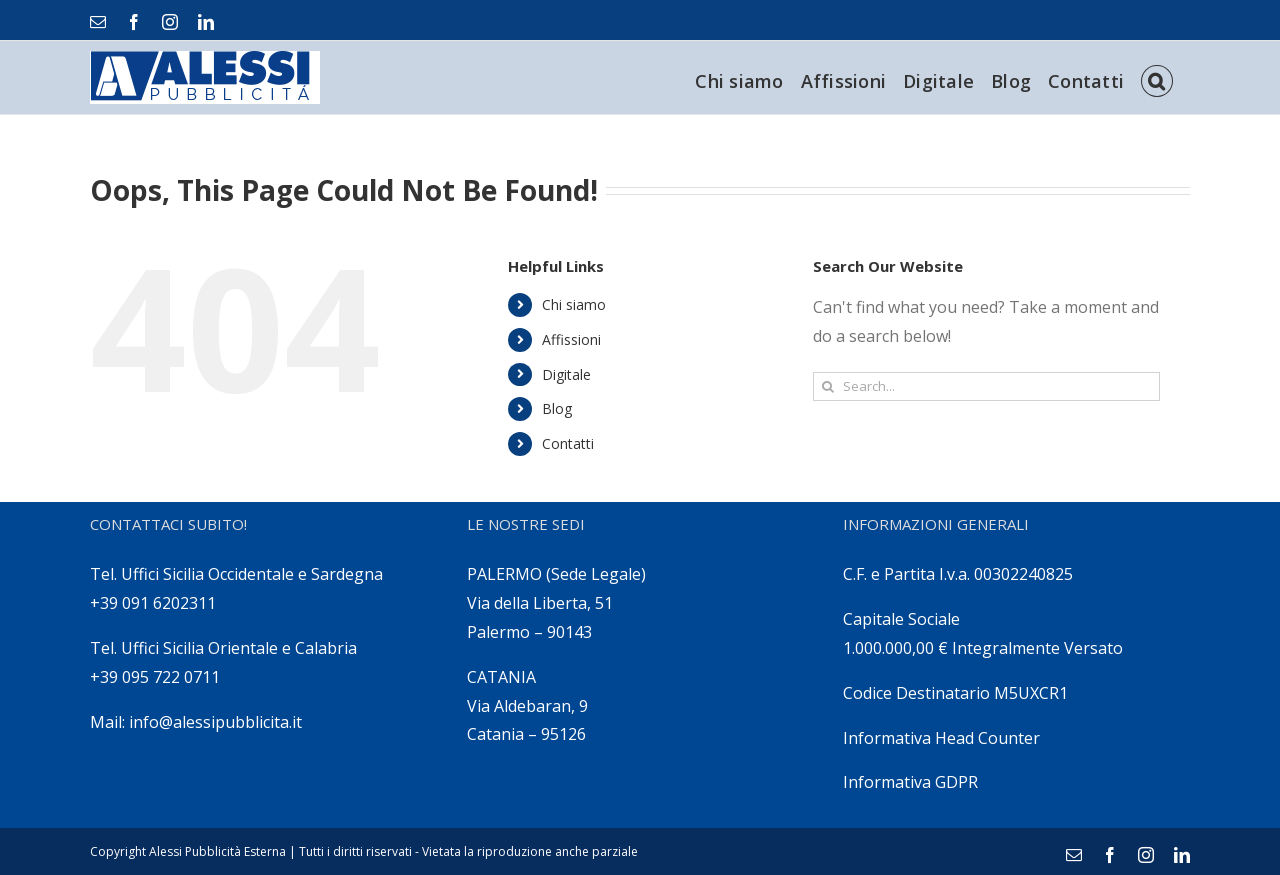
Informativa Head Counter (941, 738)
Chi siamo (574, 304)
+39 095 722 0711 (155, 677)
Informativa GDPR (910, 782)
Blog (557, 408)
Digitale (566, 374)
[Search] (1157, 77)
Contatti (568, 443)
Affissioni (571, 339)
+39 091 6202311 (153, 603)
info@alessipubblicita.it (215, 722)
